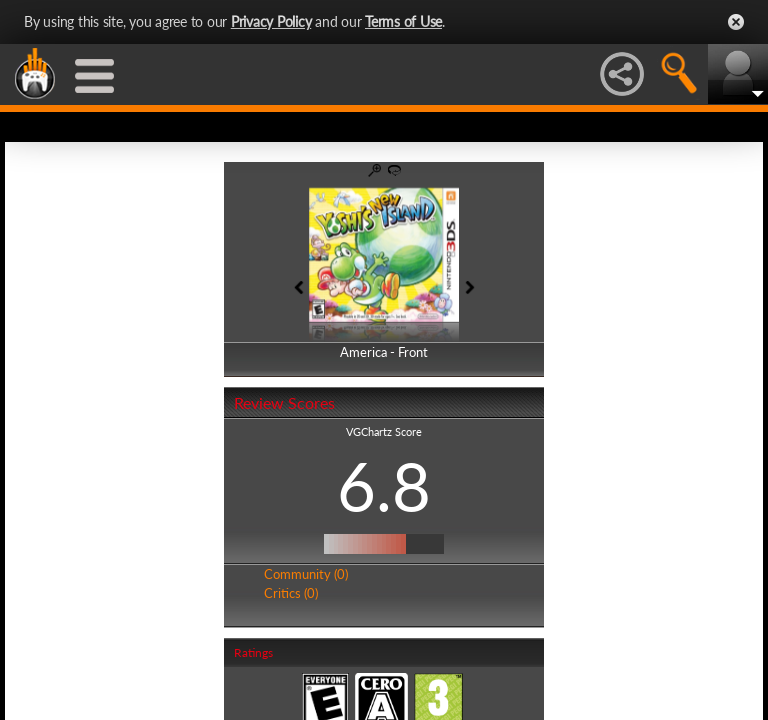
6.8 (384, 486)
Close (736, 22)
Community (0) (306, 574)
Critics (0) (291, 593)
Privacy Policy (271, 21)
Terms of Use (403, 21)
